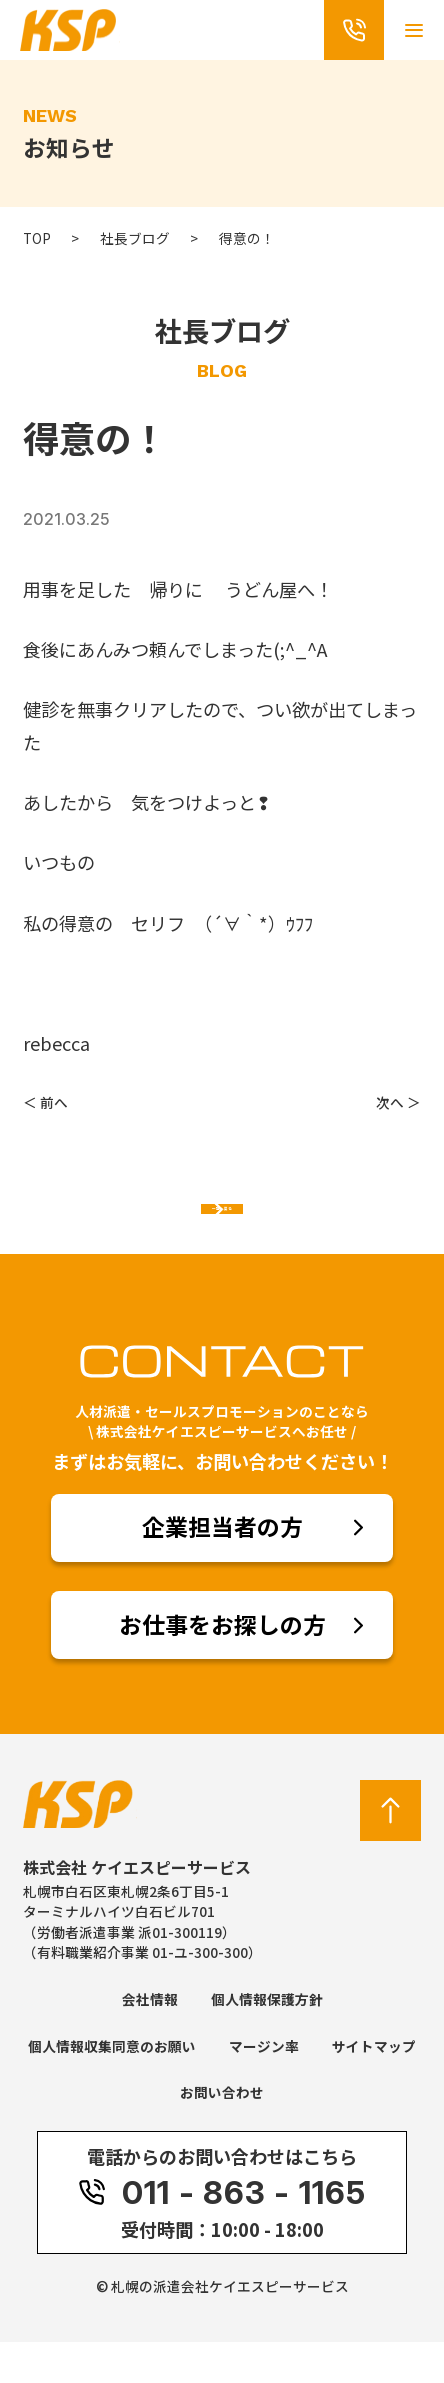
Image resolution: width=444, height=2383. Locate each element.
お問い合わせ (222, 2133)
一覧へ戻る (222, 1230)
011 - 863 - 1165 (222, 2234)
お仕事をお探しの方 (222, 1665)
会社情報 (150, 2040)
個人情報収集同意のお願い (112, 2087)
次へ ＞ (398, 1102)
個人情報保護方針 (267, 2040)
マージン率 (264, 2087)
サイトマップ (374, 2087)
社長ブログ (135, 239)
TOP (37, 239)
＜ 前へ (45, 1102)
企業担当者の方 (222, 1567)
